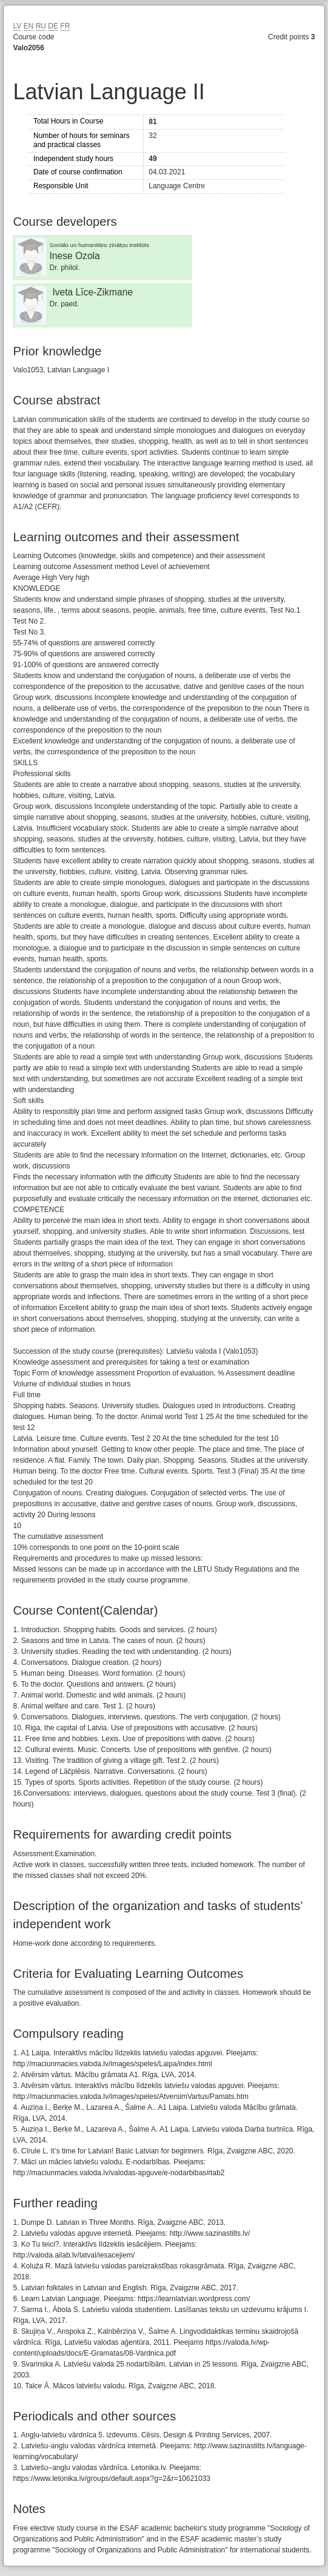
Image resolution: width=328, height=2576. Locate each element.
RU (41, 26)
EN (29, 26)
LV (17, 26)
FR (65, 26)
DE (53, 26)
